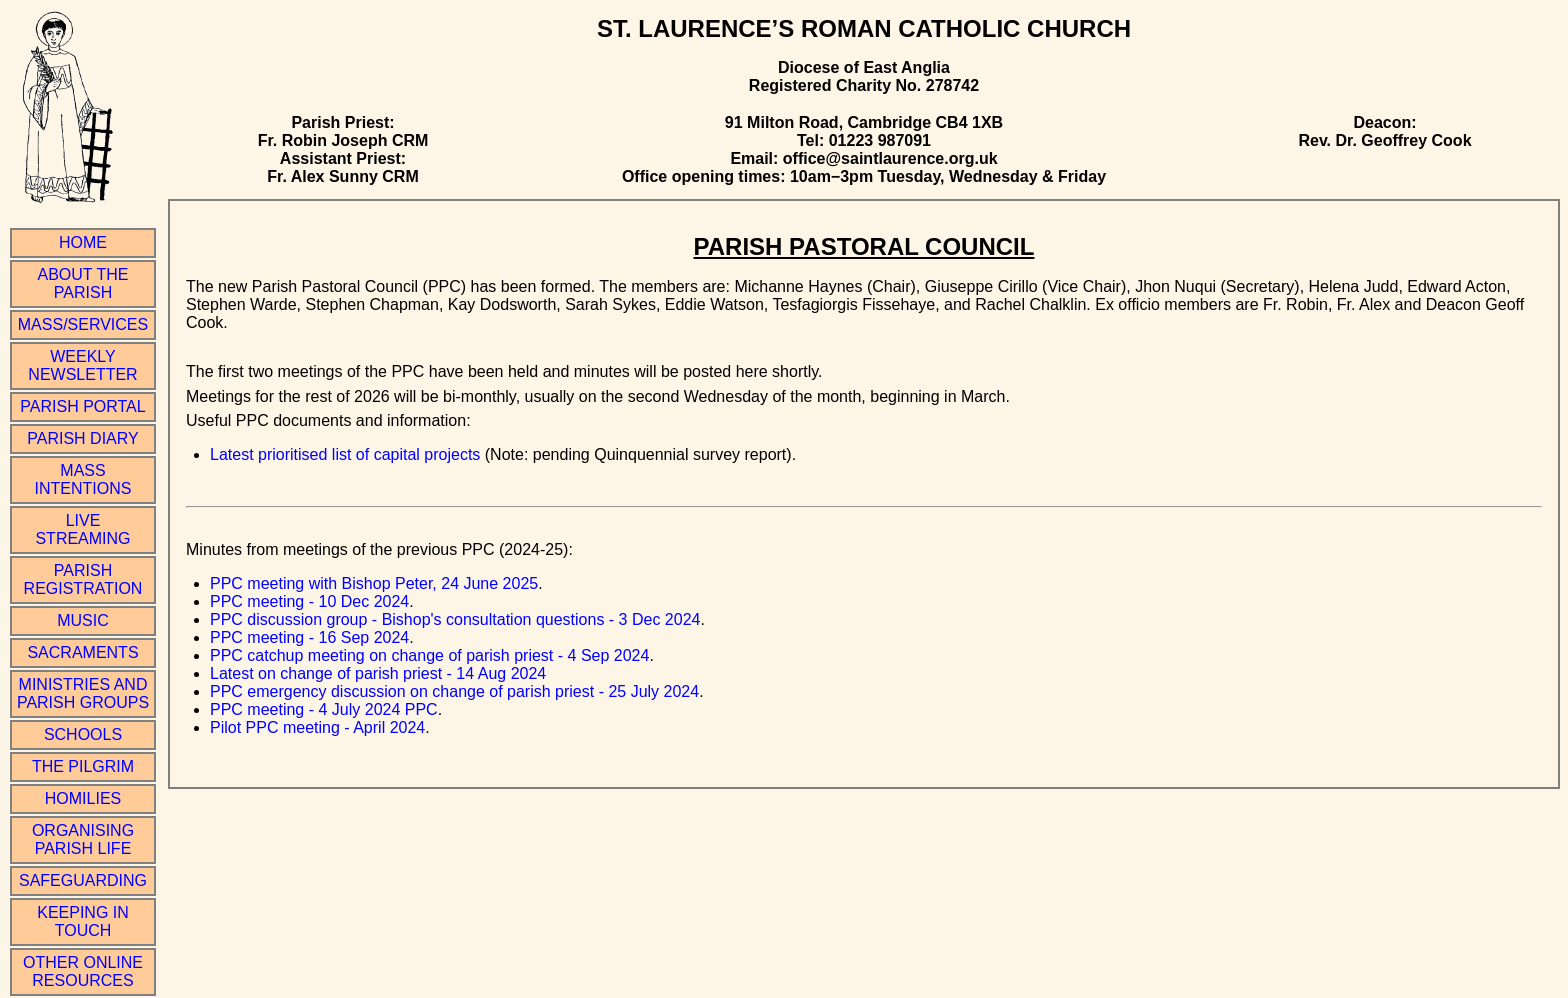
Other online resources (83, 971)
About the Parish (83, 283)
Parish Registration (83, 579)
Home (83, 242)
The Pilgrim (83, 766)
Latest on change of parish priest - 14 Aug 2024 (378, 673)
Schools (83, 734)
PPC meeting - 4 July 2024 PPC (324, 709)
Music (83, 620)
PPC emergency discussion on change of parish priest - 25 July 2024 (454, 691)
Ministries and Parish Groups (83, 693)
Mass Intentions (83, 479)
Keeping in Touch (83, 921)
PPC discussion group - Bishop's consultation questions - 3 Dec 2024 (455, 619)
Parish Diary (82, 438)
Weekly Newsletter (82, 365)
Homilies (83, 798)
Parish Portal (82, 406)
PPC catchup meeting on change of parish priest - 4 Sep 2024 (429, 655)
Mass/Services (83, 324)
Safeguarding (83, 880)
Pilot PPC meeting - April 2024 (317, 727)
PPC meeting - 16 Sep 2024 (309, 637)
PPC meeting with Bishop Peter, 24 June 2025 (374, 583)
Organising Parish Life (83, 839)
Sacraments (82, 652)
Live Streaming (82, 529)
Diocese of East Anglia (864, 67)
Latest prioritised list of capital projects (345, 454)
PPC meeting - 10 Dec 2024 (309, 601)
